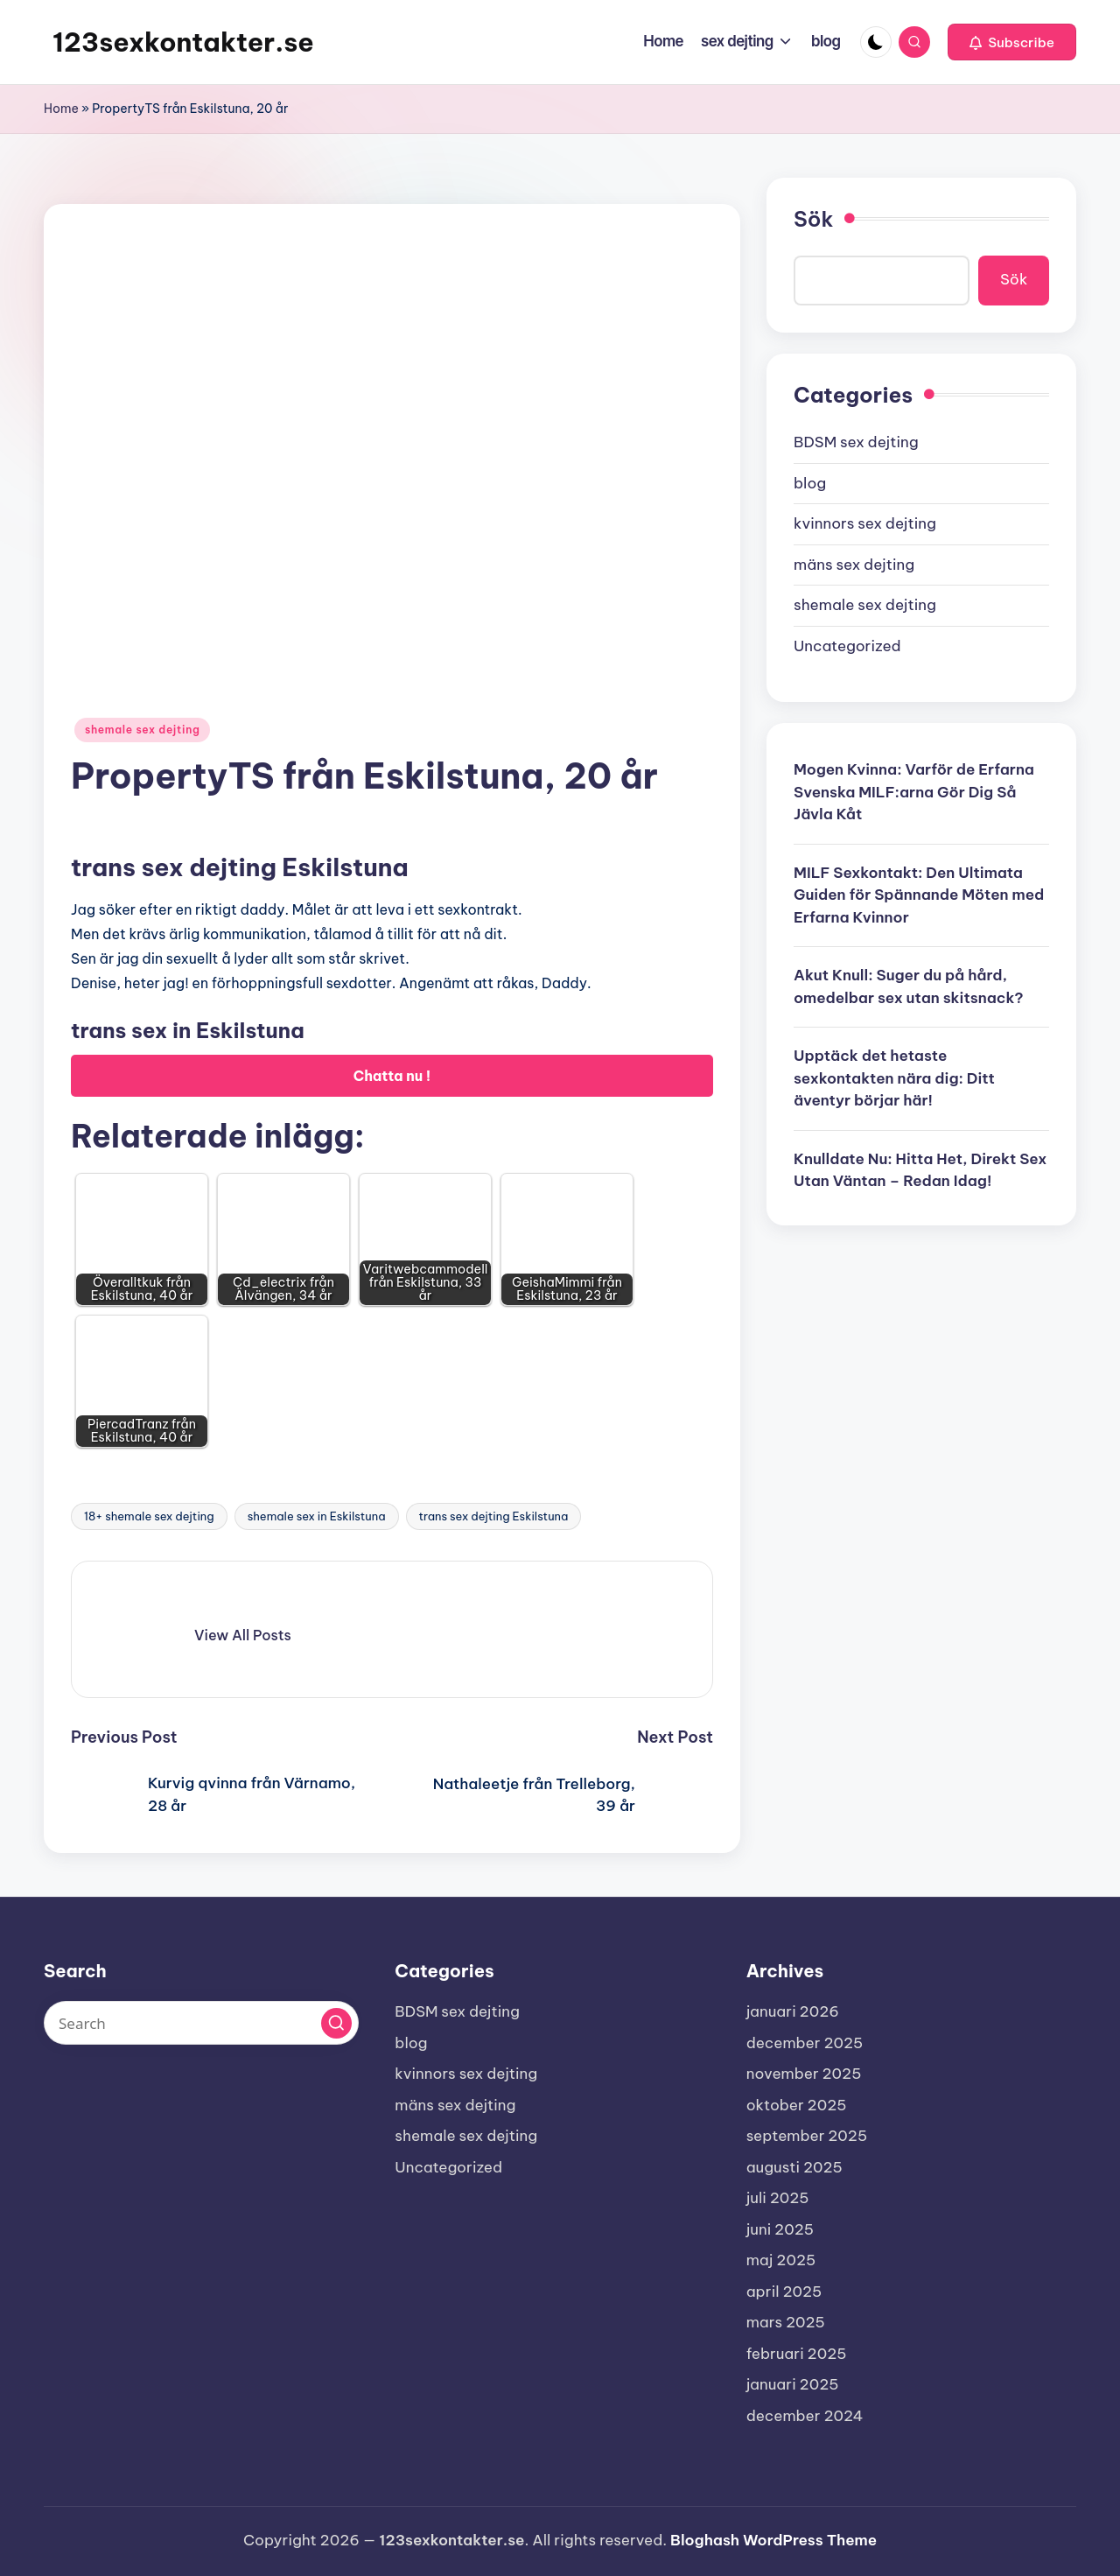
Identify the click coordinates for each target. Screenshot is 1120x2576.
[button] (1012, 42)
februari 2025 (796, 2353)
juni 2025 (780, 2229)
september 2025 (806, 2135)
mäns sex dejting (854, 564)
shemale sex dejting (142, 729)
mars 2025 (785, 2322)
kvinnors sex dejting (865, 523)
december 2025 (805, 2043)
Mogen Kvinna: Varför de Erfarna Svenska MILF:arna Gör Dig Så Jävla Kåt (914, 792)
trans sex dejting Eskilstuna (494, 1516)
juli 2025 (777, 2197)
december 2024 (805, 2415)
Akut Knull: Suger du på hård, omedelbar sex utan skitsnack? (909, 986)
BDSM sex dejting (856, 442)
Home (61, 108)
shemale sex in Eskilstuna (317, 1516)
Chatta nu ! (392, 1075)
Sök (813, 219)
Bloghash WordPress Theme (773, 2540)
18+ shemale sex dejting (149, 1516)
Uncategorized (847, 646)
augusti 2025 (794, 2167)
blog (810, 483)
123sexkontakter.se (183, 42)
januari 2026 (792, 2011)
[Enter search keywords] (201, 2023)
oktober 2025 (796, 2105)
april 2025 (784, 2291)
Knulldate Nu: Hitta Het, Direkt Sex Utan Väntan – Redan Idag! (920, 1170)
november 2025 (804, 2073)
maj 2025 (781, 2260)
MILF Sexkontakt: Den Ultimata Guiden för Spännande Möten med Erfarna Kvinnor (919, 895)
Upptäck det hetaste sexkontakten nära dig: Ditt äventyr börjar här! (894, 1078)
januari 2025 (792, 2384)
